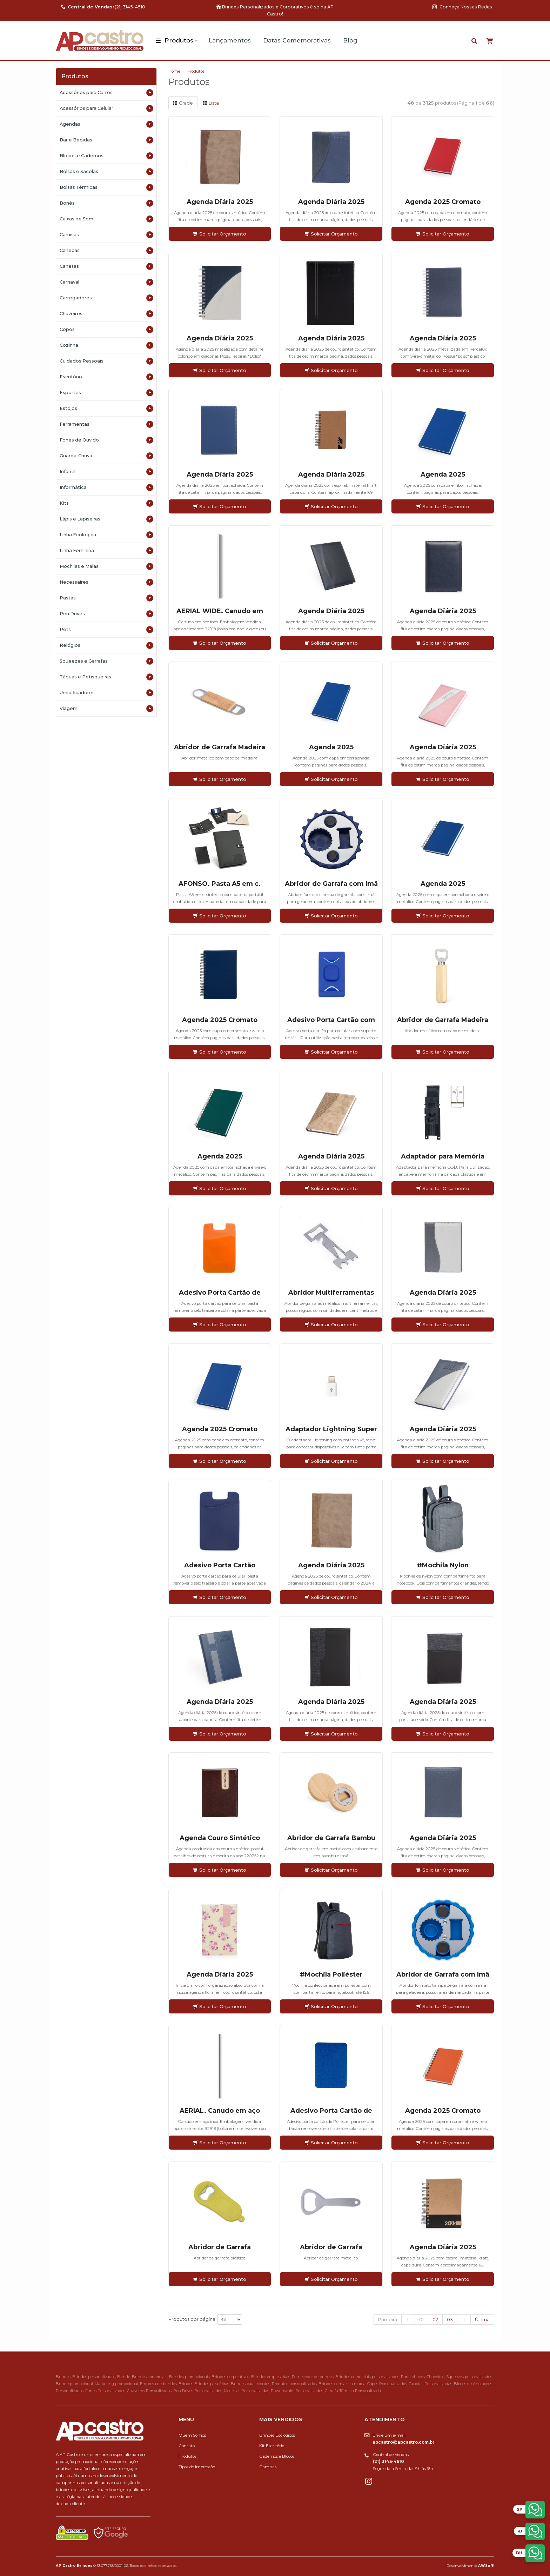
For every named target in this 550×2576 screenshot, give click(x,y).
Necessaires (106, 582)
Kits (106, 503)
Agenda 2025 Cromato (443, 202)
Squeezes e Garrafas (106, 661)
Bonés (106, 203)
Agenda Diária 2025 (220, 202)
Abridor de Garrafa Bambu (331, 1838)
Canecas (106, 250)
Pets (106, 629)
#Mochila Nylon (443, 1565)
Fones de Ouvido (106, 440)
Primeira (387, 2319)
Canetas (106, 266)
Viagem (106, 708)
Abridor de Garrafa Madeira (219, 747)
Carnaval (106, 282)
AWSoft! (486, 2565)
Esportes (106, 392)
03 (450, 2319)
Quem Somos (192, 2435)
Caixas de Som (106, 219)
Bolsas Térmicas (106, 187)
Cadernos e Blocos (276, 2456)
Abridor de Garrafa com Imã (331, 884)
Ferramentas (106, 424)
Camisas (106, 234)
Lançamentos (230, 40)
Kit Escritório (271, 2445)
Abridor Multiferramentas (331, 1292)
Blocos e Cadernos (106, 155)
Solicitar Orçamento (219, 234)
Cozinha (106, 345)
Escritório (106, 376)
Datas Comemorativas (297, 40)
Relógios (106, 645)
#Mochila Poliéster (331, 1974)
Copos (106, 329)
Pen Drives (106, 613)
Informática (106, 487)
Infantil (106, 471)
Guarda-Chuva (106, 455)
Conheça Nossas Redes (462, 6)
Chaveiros (106, 313)
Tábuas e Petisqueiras (106, 676)
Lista (211, 103)
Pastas (106, 598)
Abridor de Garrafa (219, 2247)
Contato (187, 2445)
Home (174, 71)
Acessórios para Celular (106, 108)
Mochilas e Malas (106, 566)
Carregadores (106, 297)
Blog (350, 40)
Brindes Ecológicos (277, 2435)
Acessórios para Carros (106, 92)
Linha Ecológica (106, 534)
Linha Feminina (106, 550)
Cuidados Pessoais (106, 361)
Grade (183, 103)
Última (482, 2319)
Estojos (106, 408)
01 (421, 2319)
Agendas (106, 124)
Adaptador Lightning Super (331, 1429)
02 (435, 2319)
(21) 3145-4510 (103, 6)
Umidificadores (106, 692)
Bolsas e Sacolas (106, 171)
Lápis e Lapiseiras (106, 519)
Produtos (179, 40)
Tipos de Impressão (197, 2466)
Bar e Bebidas (106, 140)
